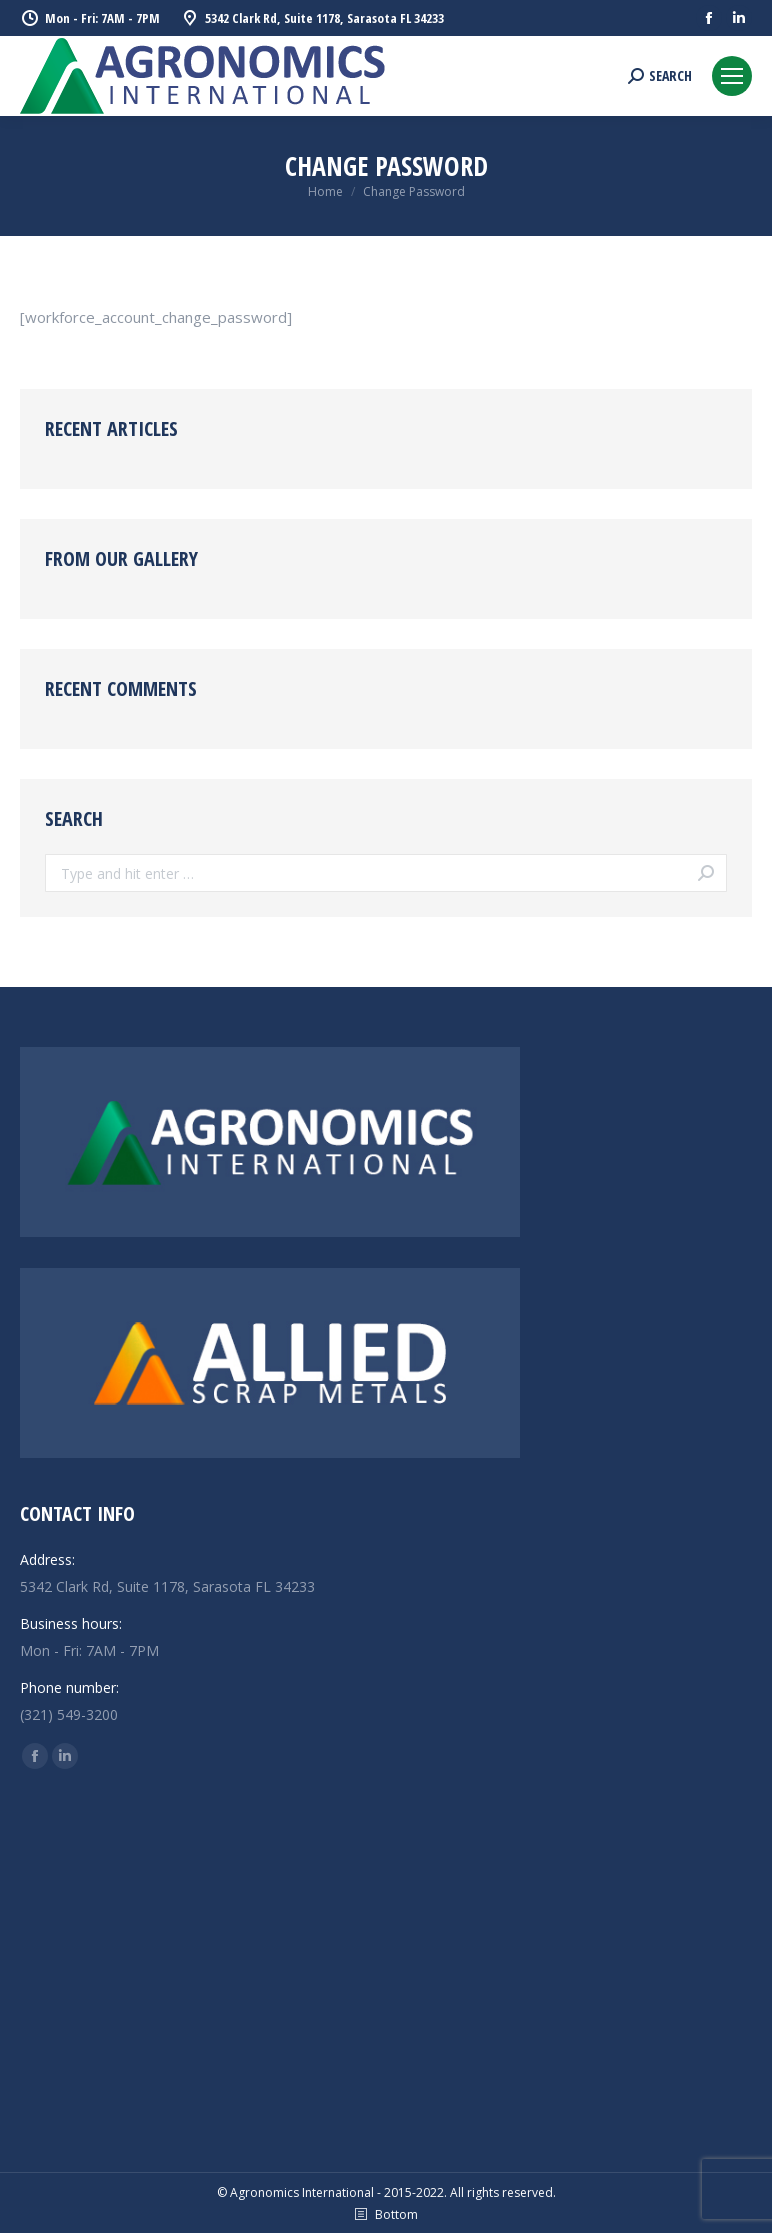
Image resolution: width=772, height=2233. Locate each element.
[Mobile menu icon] (732, 76)
